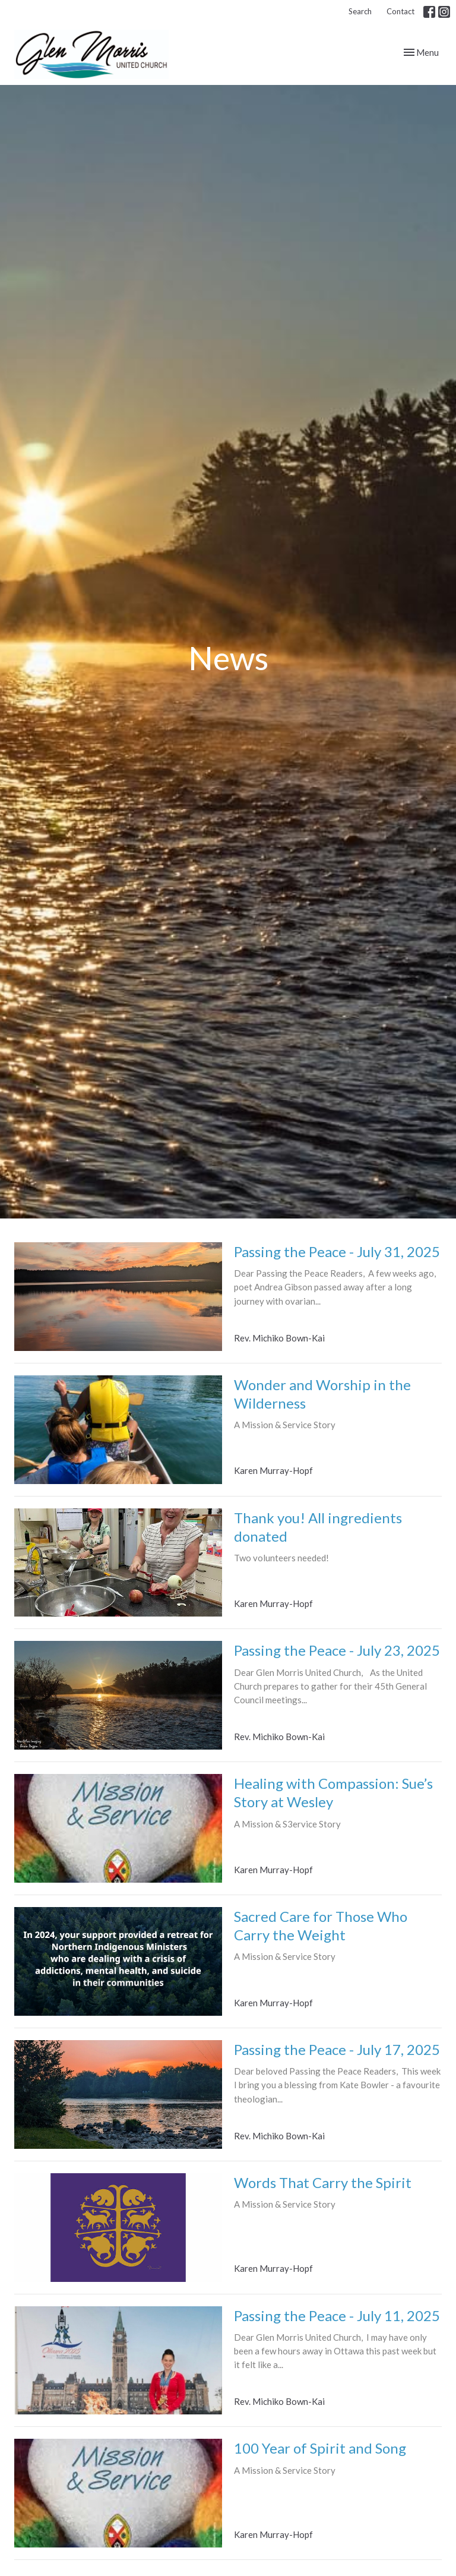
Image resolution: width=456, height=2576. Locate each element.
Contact (400, 11)
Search (360, 11)
